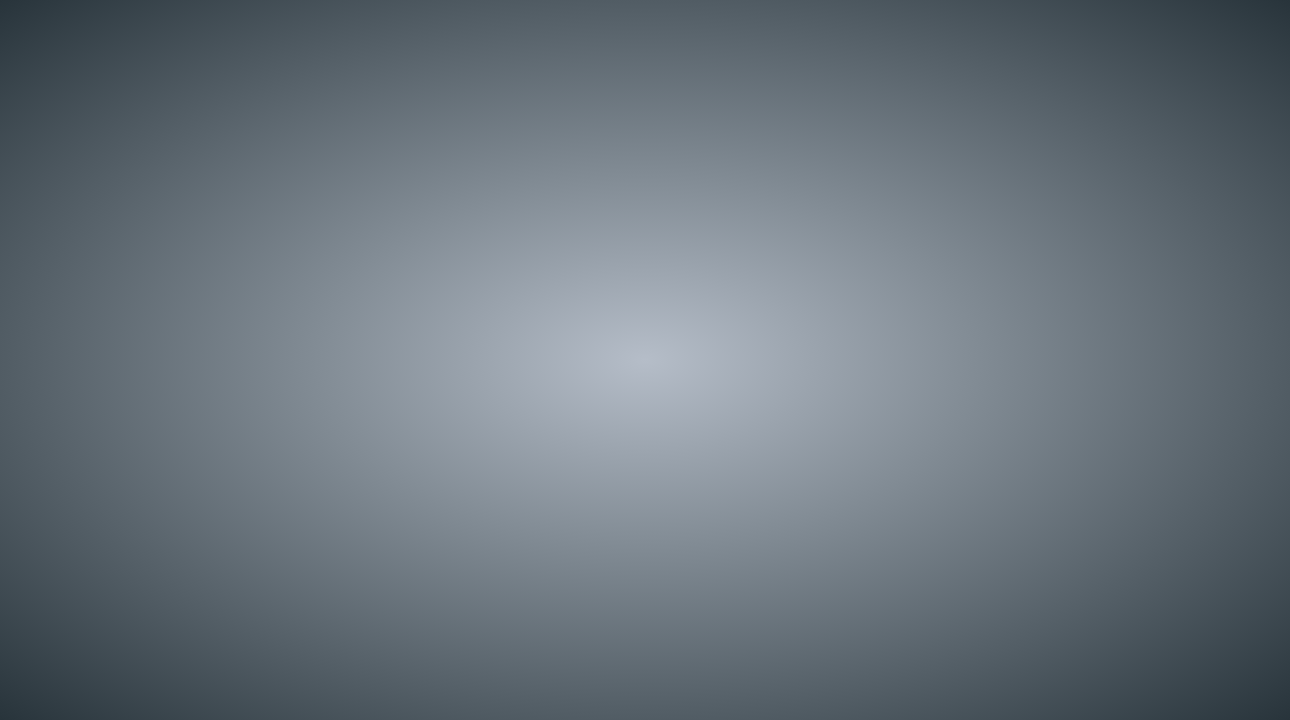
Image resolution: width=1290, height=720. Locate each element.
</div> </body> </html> (645, 360)
